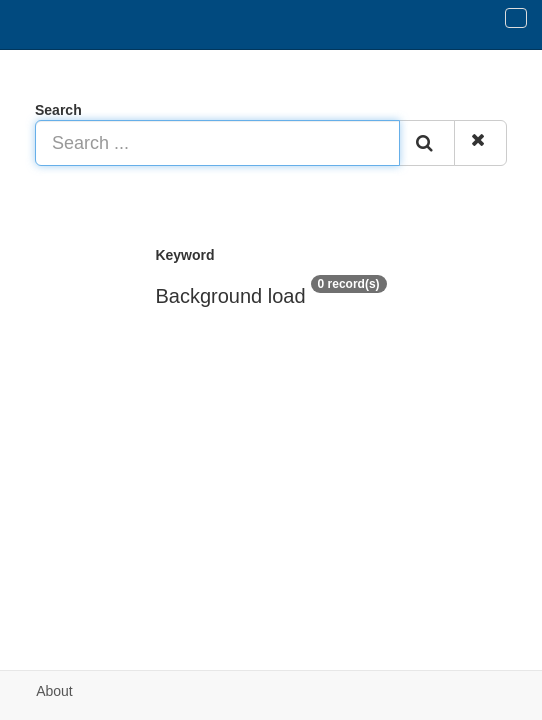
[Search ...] (217, 143)
